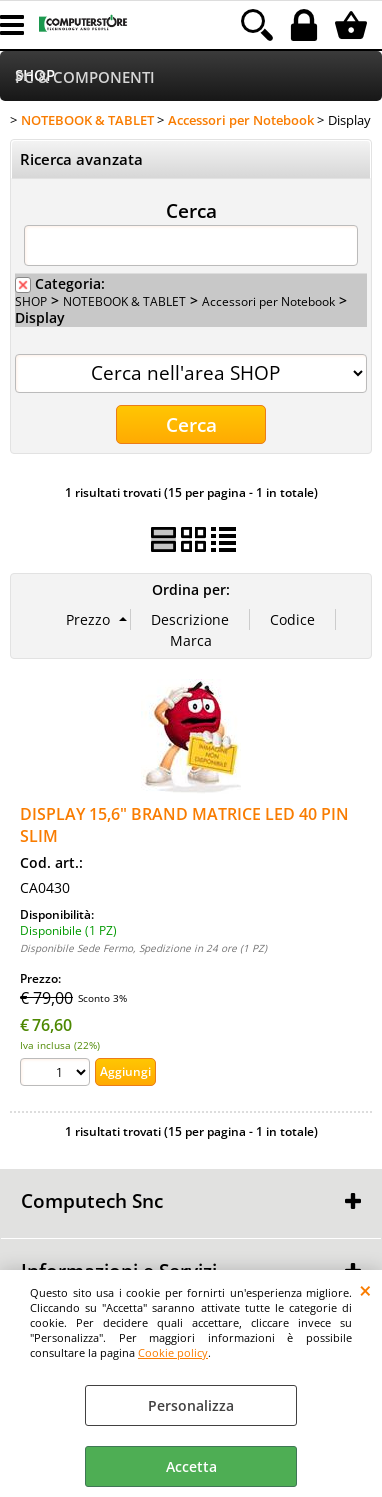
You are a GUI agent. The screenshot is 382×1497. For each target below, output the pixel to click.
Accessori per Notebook (268, 301)
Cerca (191, 210)
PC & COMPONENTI (85, 77)
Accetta (191, 1466)
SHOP (31, 301)
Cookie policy (173, 1352)
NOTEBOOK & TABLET (124, 301)
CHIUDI (365, 1290)
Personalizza (191, 1405)
